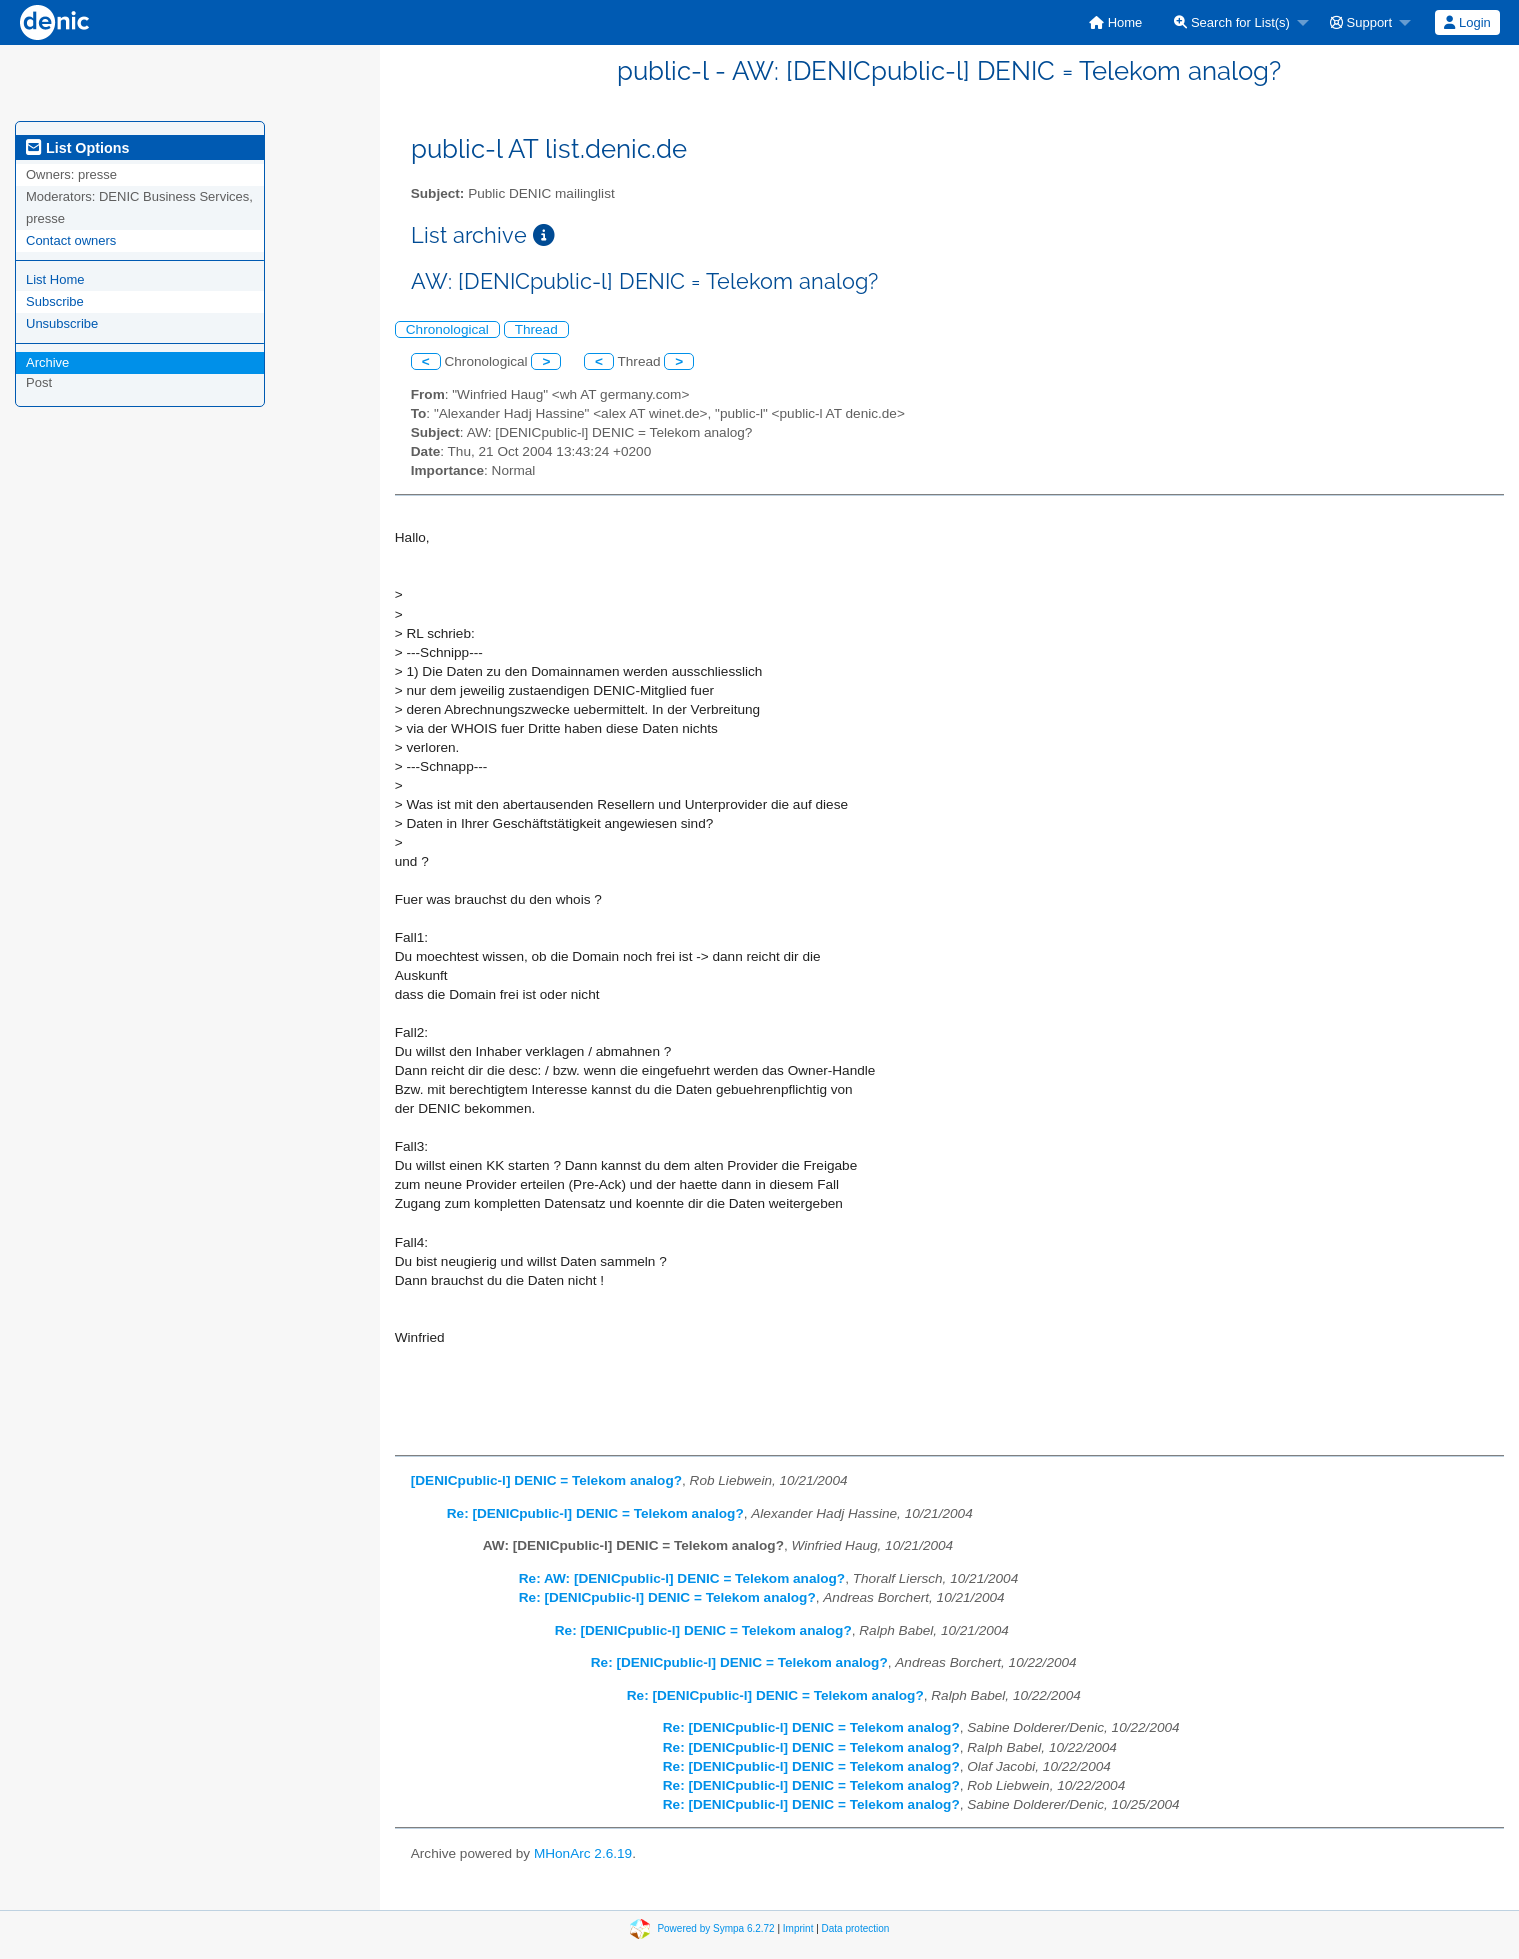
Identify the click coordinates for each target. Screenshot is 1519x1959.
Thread (536, 329)
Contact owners (71, 240)
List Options (77, 148)
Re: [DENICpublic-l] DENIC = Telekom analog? (595, 1513)
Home (1115, 22)
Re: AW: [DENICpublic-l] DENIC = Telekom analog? (682, 1578)
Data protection (856, 1928)
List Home (55, 279)
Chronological (447, 329)
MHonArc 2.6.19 (583, 1853)
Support (1361, 22)
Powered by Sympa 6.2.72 (715, 1928)
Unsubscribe (62, 323)
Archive (47, 362)
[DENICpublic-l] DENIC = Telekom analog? (546, 1480)
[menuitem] (1115, 22)
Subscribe (55, 301)
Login (1467, 22)
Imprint (798, 1928)
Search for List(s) (1232, 22)
